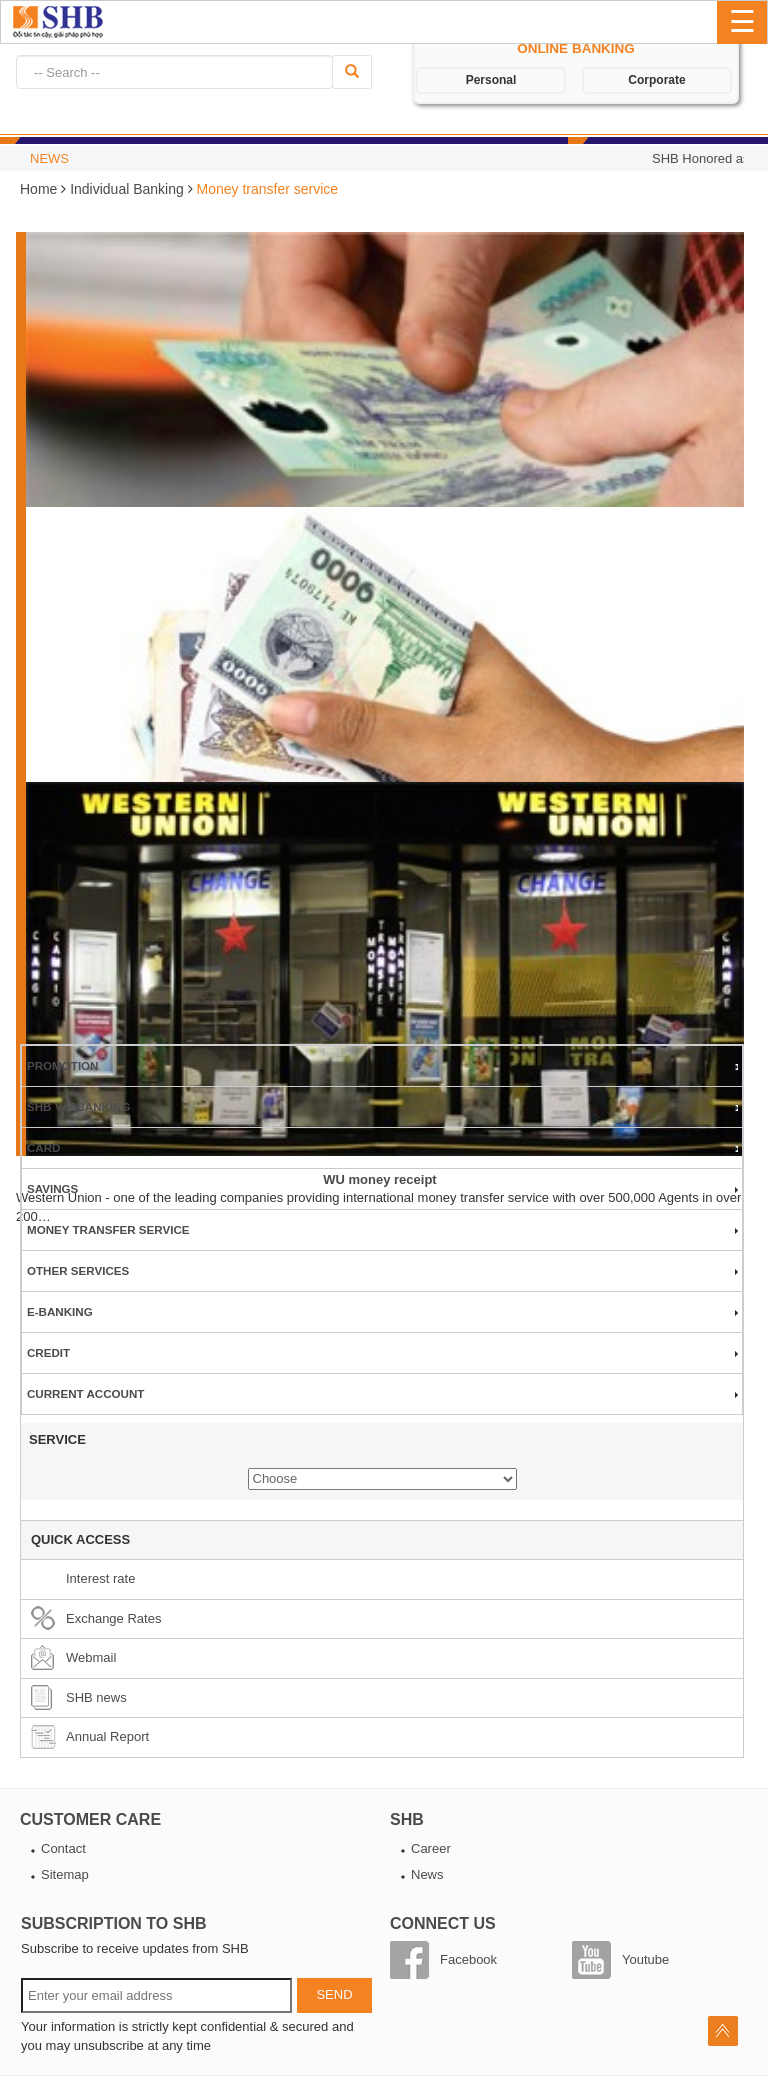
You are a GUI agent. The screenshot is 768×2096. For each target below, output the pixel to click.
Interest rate (100, 1578)
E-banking (60, 1311)
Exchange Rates (113, 1618)
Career (431, 1848)
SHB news (96, 1697)
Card (44, 1147)
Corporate (656, 80)
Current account (85, 1393)
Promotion (63, 1065)
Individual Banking (127, 189)
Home (40, 189)
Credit (48, 1352)
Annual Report (107, 1736)
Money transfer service (108, 1229)
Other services (78, 1270)
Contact (63, 1848)
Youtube (645, 1959)
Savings (52, 1188)
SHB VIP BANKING (79, 1106)
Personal (491, 80)
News (427, 1874)
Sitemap (65, 1874)
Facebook (468, 1959)
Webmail (91, 1657)
